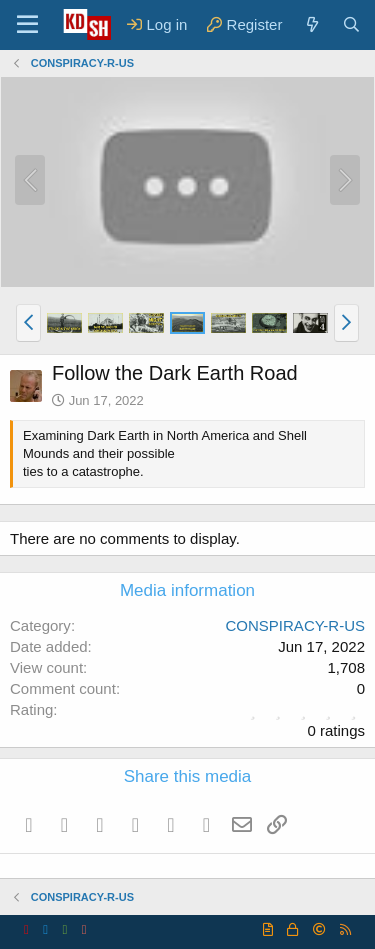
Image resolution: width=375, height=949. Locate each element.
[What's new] (311, 24)
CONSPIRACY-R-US (295, 625)
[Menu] (27, 25)
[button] (28, 323)
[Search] (351, 24)
